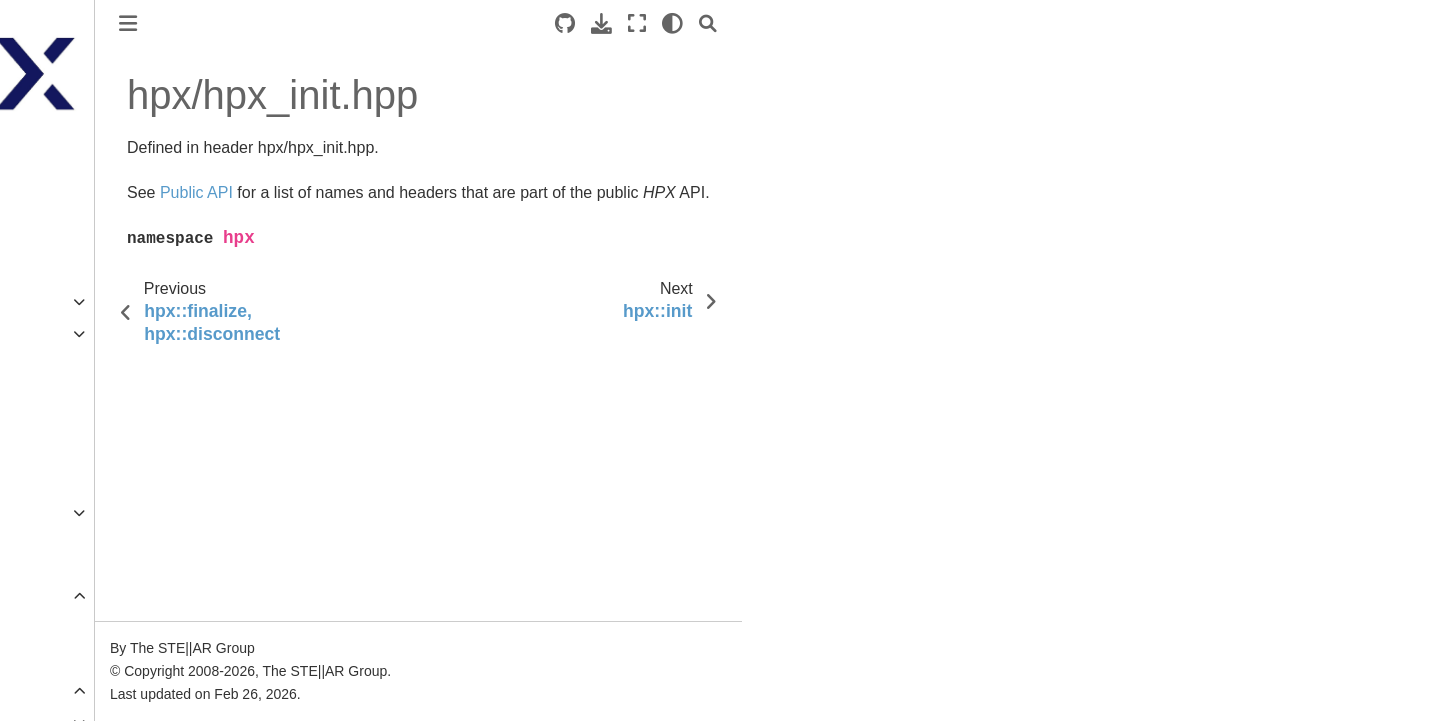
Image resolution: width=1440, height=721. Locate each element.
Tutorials (59, 270)
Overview (62, 513)
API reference (78, 596)
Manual (55, 334)
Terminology (71, 365)
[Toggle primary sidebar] (331, 23)
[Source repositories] (768, 23)
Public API (81, 628)
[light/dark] (875, 23)
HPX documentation (96, 155)
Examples (63, 302)
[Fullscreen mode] (840, 23)
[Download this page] (804, 23)
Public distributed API (116, 660)
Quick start (66, 238)
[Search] (911, 23)
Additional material (91, 429)
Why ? (67, 397)
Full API (74, 691)
